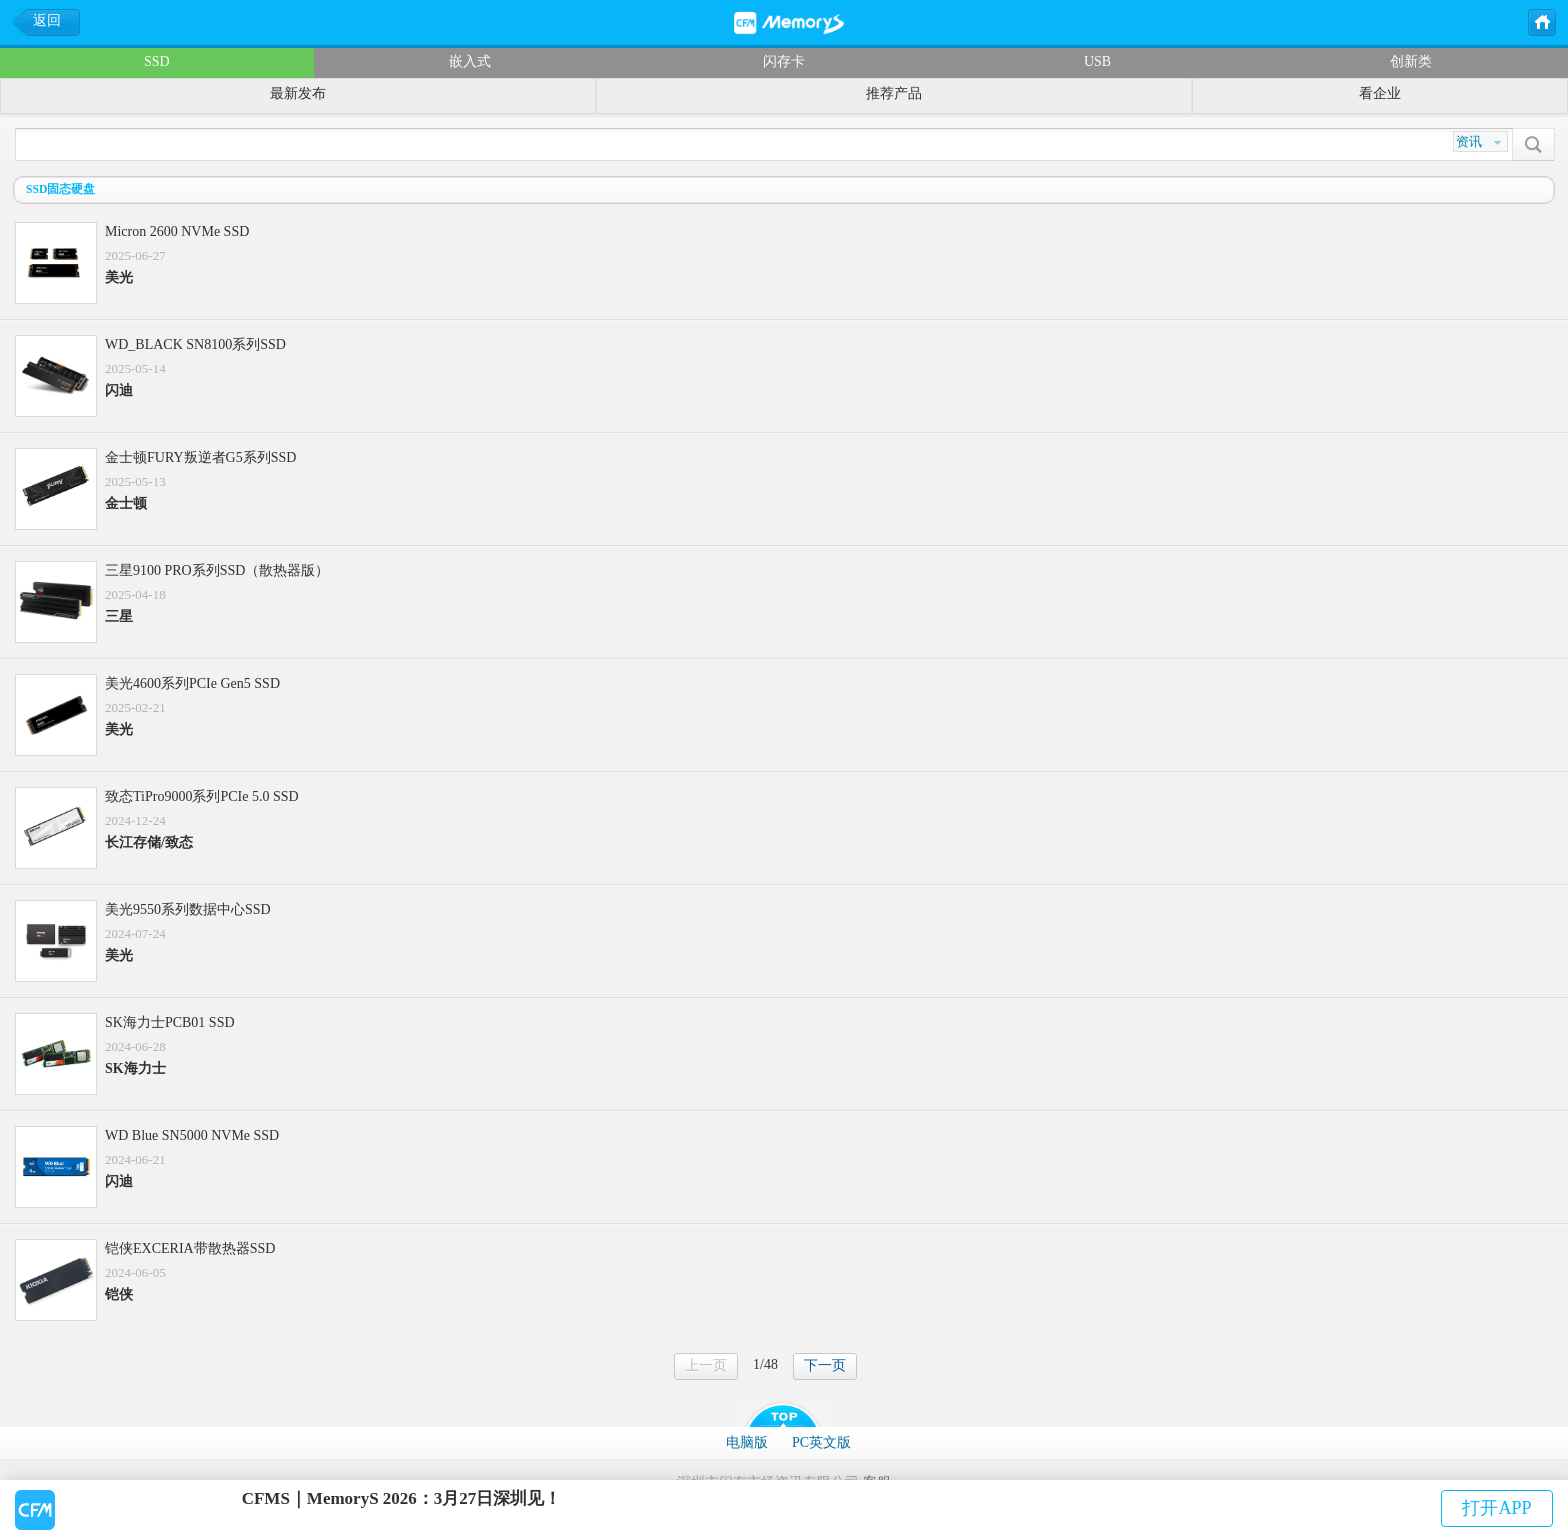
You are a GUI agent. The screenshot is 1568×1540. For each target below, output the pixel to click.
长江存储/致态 (149, 842)
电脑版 (747, 1442)
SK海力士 (135, 1068)
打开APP (1496, 1508)
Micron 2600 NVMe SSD (177, 231)
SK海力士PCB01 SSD (170, 1022)
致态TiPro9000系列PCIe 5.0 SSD (202, 796)
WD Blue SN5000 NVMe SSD (192, 1135)
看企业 (1380, 93)
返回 (47, 20)
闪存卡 (784, 61)
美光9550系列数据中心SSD (188, 909)
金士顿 (126, 503)
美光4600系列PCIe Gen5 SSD (192, 683)
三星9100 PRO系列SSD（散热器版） (217, 570)
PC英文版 (821, 1442)
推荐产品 (894, 93)
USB (1097, 61)
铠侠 (119, 1294)
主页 (1541, 21)
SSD (157, 61)
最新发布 (298, 93)
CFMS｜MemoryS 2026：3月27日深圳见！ (402, 1498)
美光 (119, 277)
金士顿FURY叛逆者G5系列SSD (200, 457)
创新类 (1411, 61)
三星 (119, 616)
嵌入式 (470, 61)
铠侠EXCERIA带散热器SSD (190, 1248)
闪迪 (119, 390)
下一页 (825, 1365)
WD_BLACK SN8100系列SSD (195, 344)
